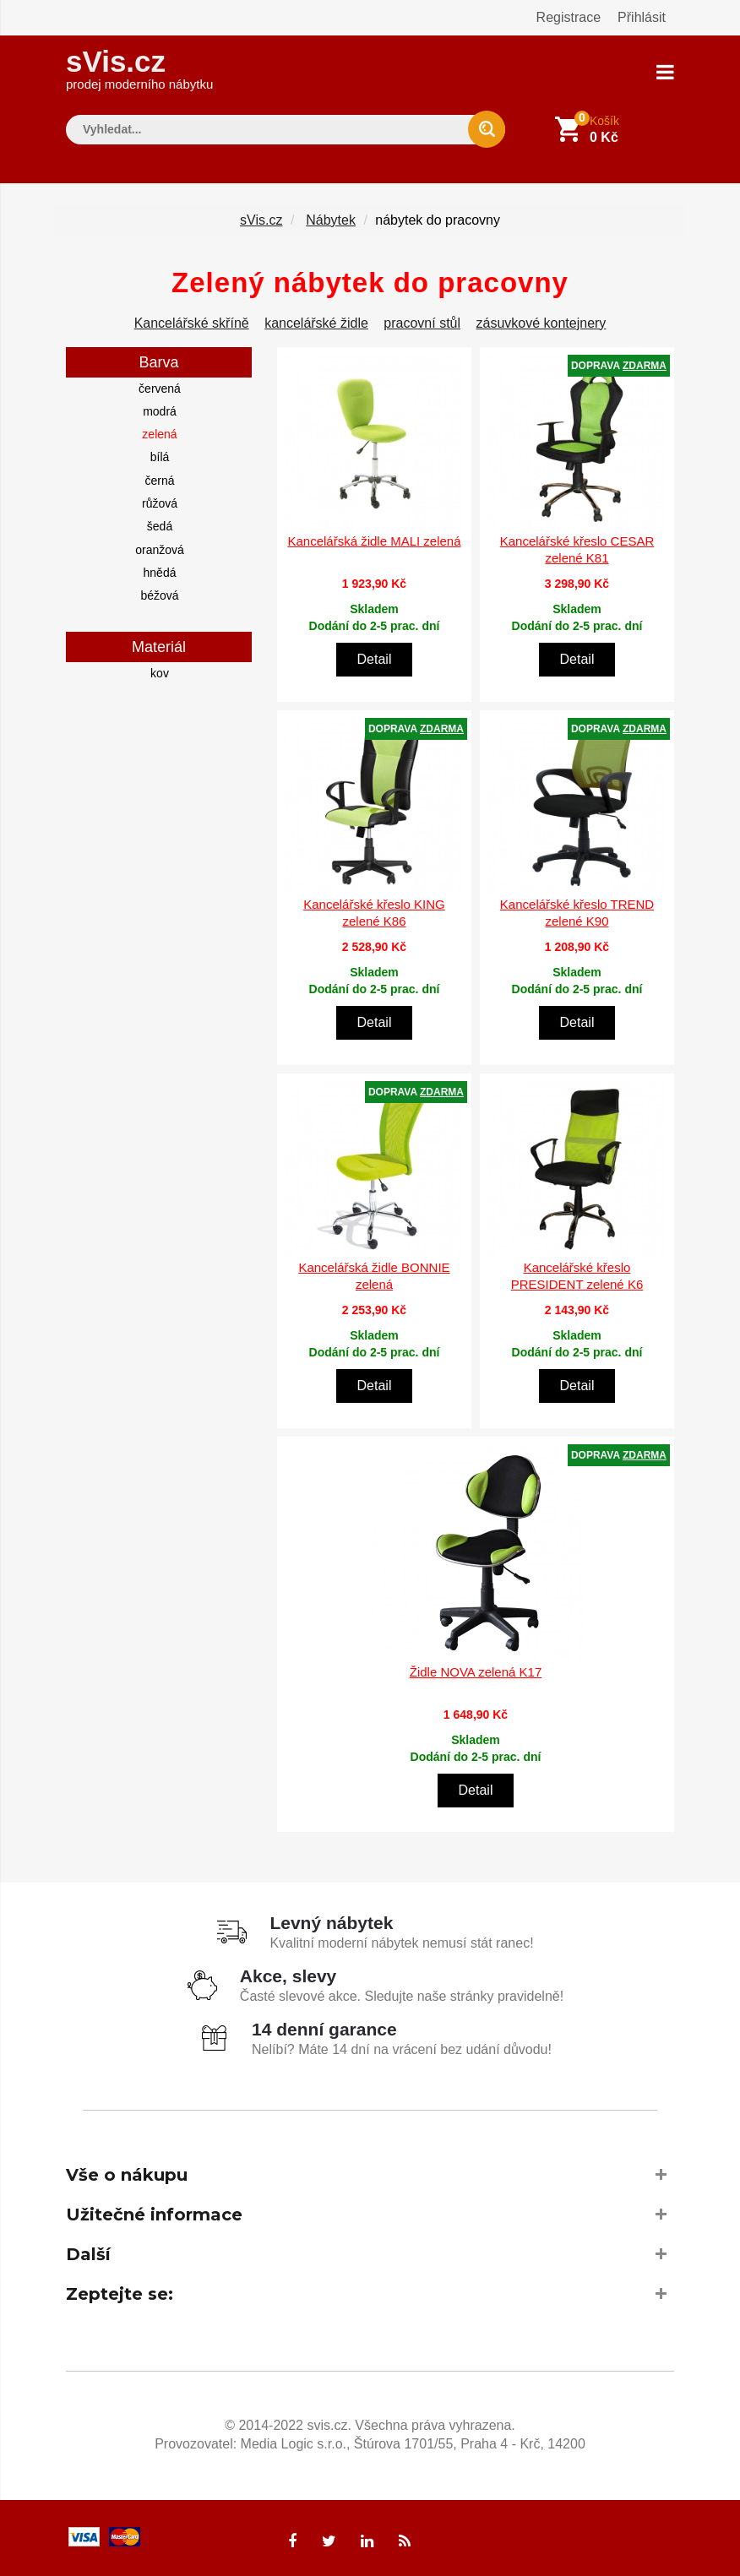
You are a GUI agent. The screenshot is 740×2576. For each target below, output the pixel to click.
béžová (159, 594)
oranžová (159, 548)
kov (159, 671)
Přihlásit (642, 17)
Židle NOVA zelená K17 (475, 1670)
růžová (159, 502)
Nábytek (331, 218)
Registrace (568, 17)
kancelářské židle (316, 321)
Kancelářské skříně (191, 321)
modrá (160, 409)
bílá (160, 456)
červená (160, 387)
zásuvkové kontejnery (541, 321)
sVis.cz (139, 67)
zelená (159, 433)
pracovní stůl (422, 321)
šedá (159, 525)
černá (159, 479)
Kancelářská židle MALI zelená (373, 540)
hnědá (160, 572)
